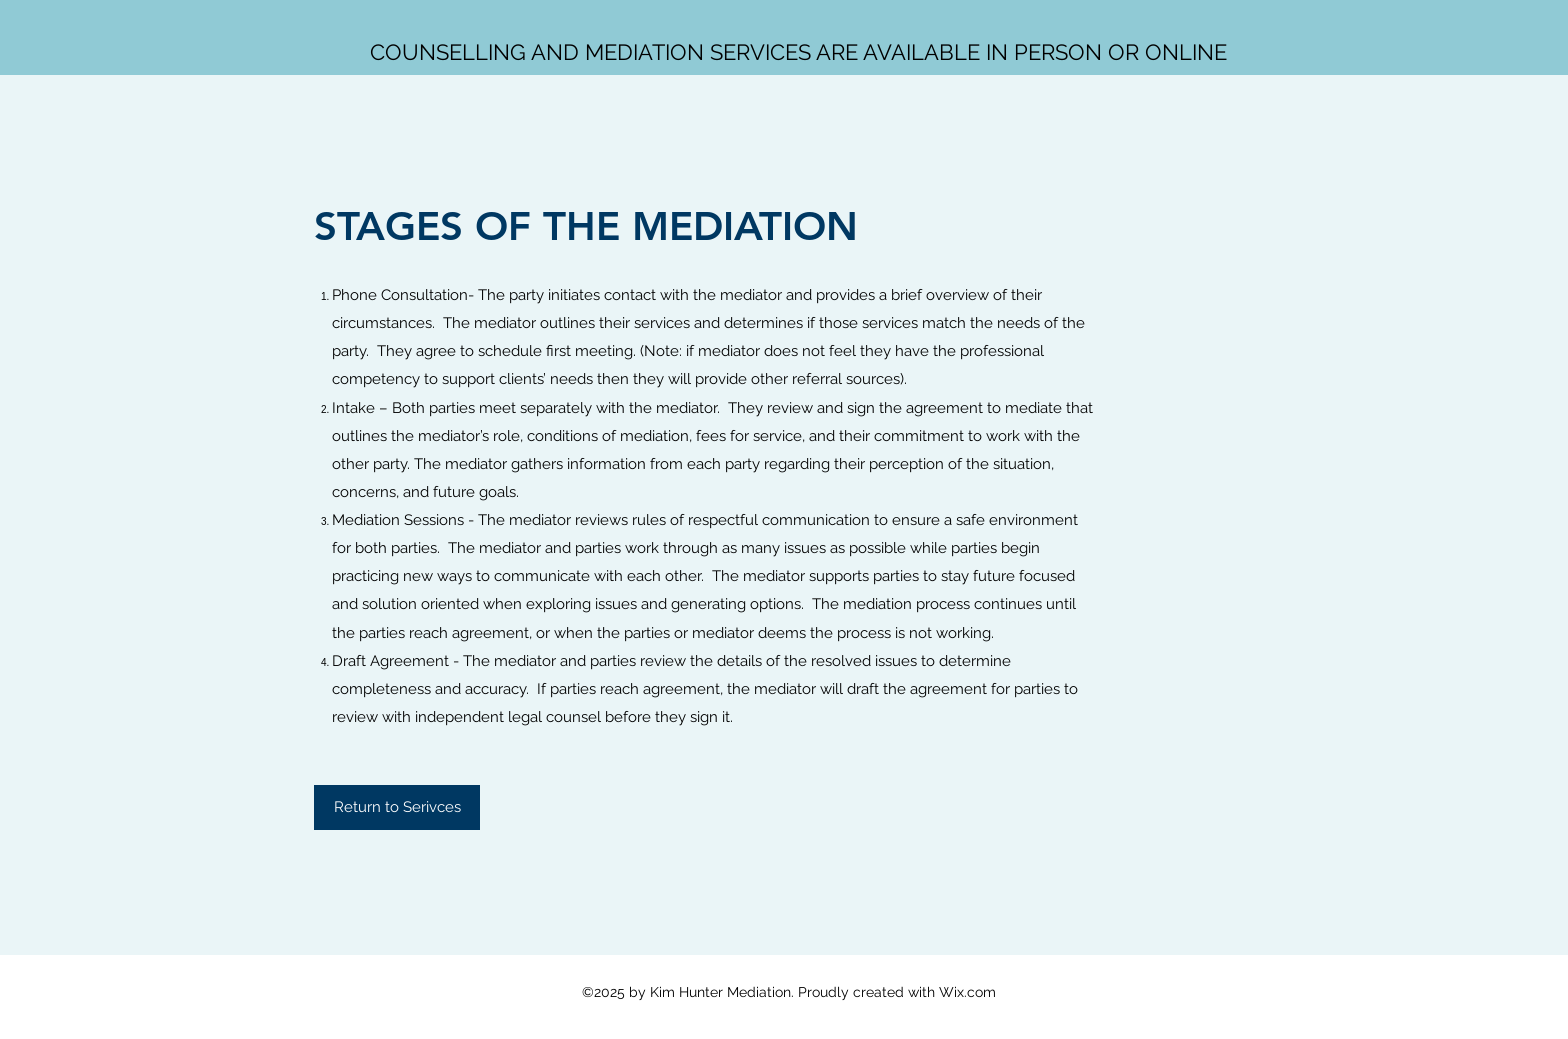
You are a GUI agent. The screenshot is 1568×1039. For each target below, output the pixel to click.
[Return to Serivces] (397, 807)
